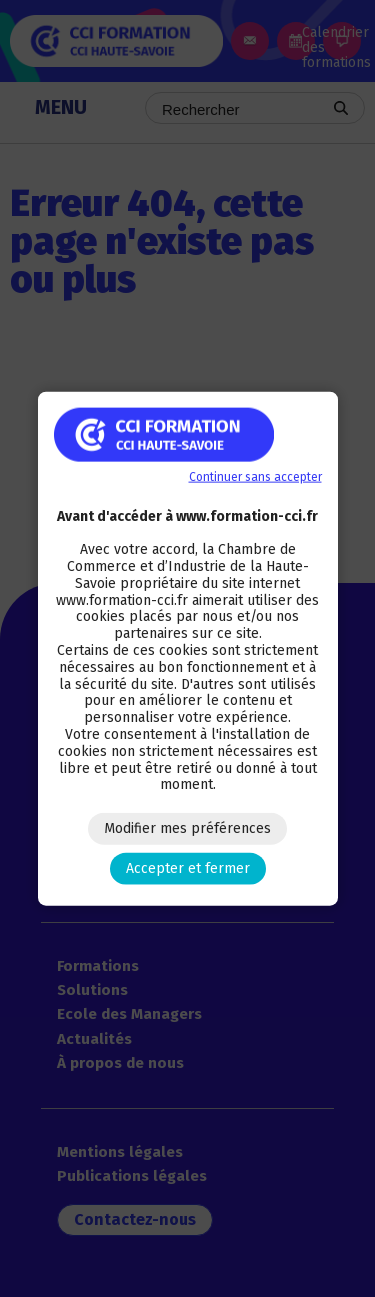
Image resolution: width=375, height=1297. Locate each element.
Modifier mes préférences (187, 828)
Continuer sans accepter (255, 476)
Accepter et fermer (188, 868)
